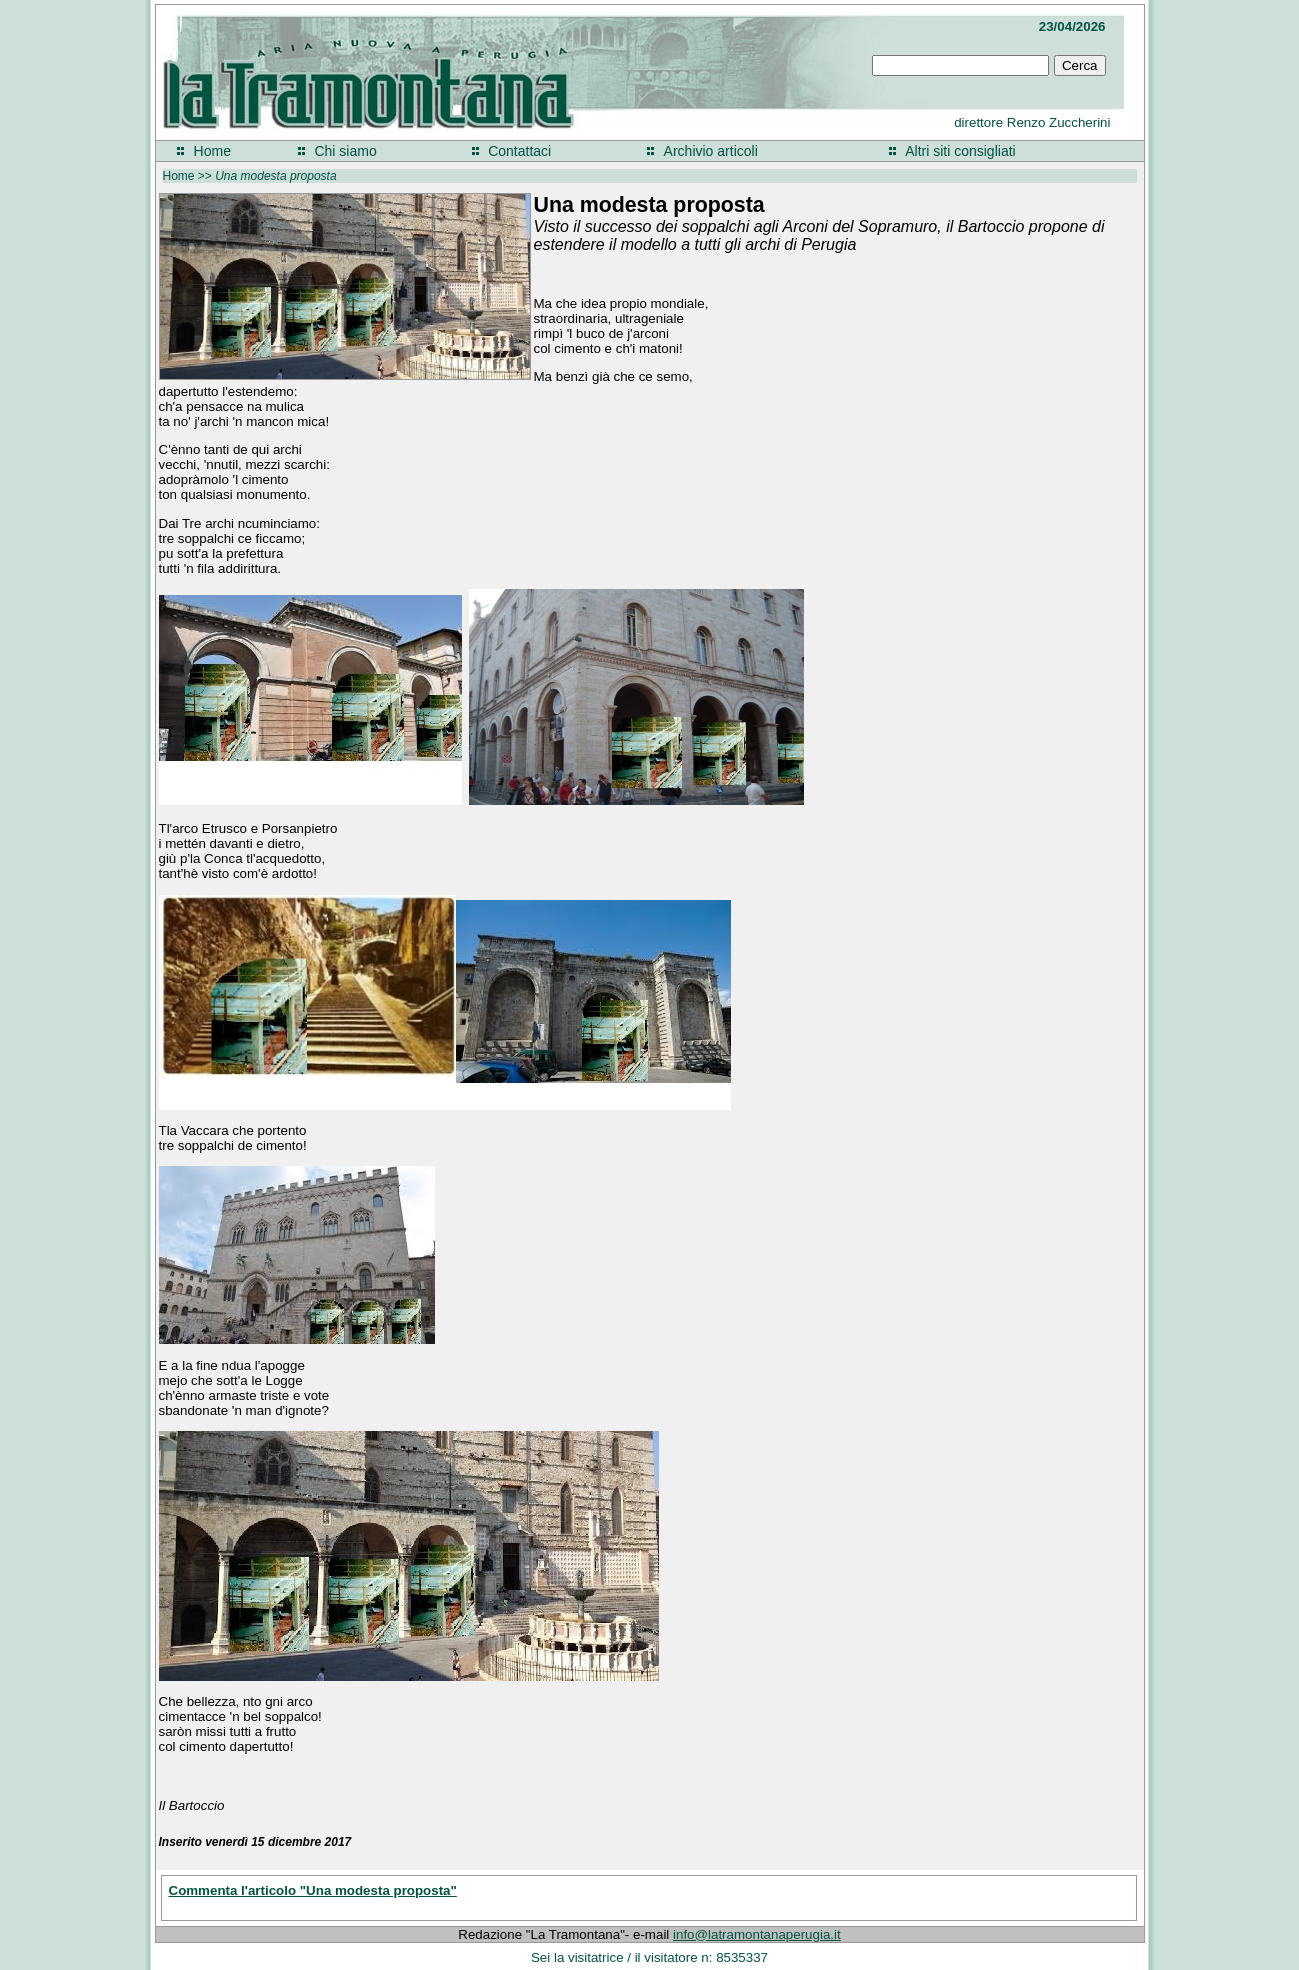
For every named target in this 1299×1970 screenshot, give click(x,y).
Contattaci (519, 151)
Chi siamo (345, 151)
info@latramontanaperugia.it (757, 1934)
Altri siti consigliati (960, 151)
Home (212, 151)
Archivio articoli (711, 151)
